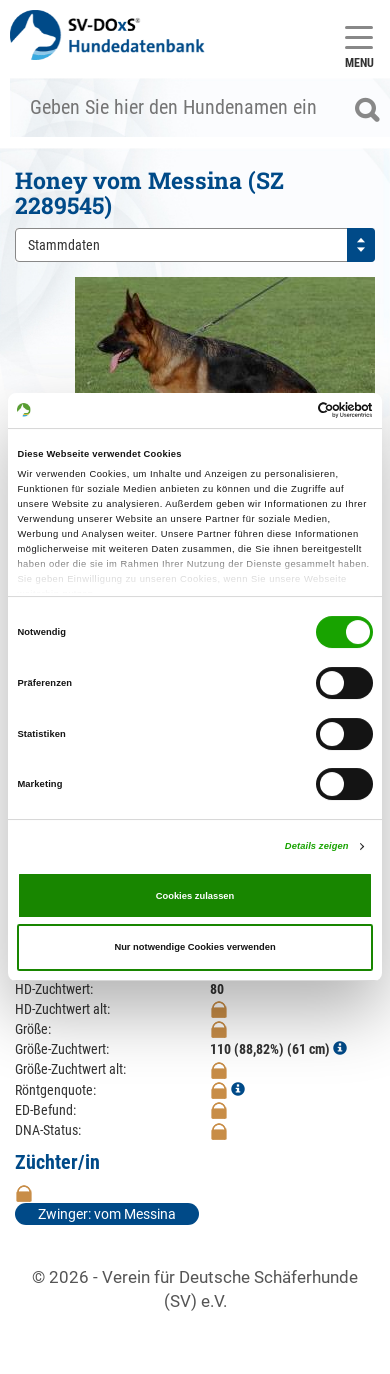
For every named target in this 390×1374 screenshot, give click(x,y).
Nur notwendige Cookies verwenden (194, 947)
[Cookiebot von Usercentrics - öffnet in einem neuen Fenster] (285, 410)
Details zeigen (317, 846)
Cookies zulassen (195, 896)
